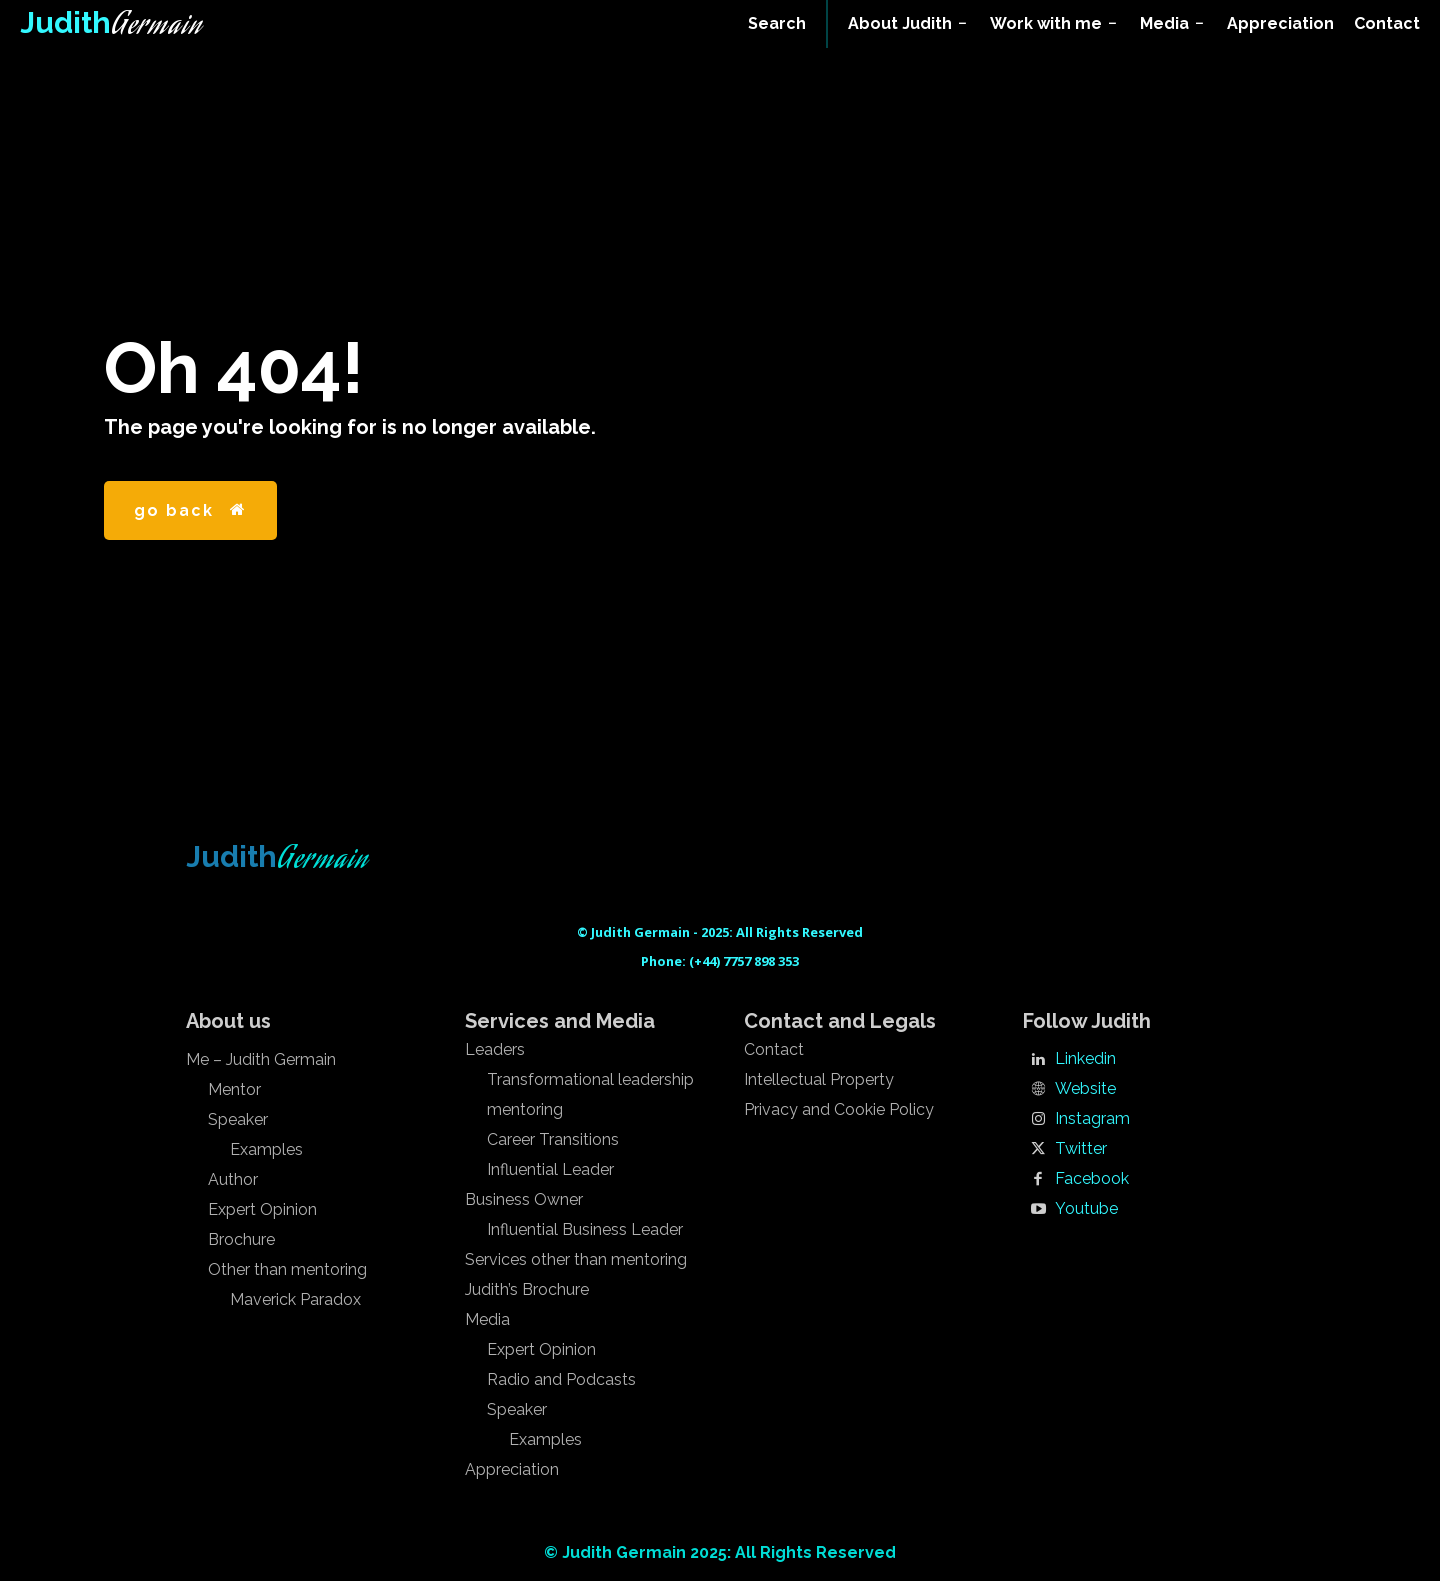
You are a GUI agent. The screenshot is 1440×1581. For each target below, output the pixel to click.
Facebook (1092, 1179)
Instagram (1092, 1119)
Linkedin (1085, 1059)
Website (1085, 1089)
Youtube (1086, 1209)
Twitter (1081, 1149)
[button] (777, 24)
